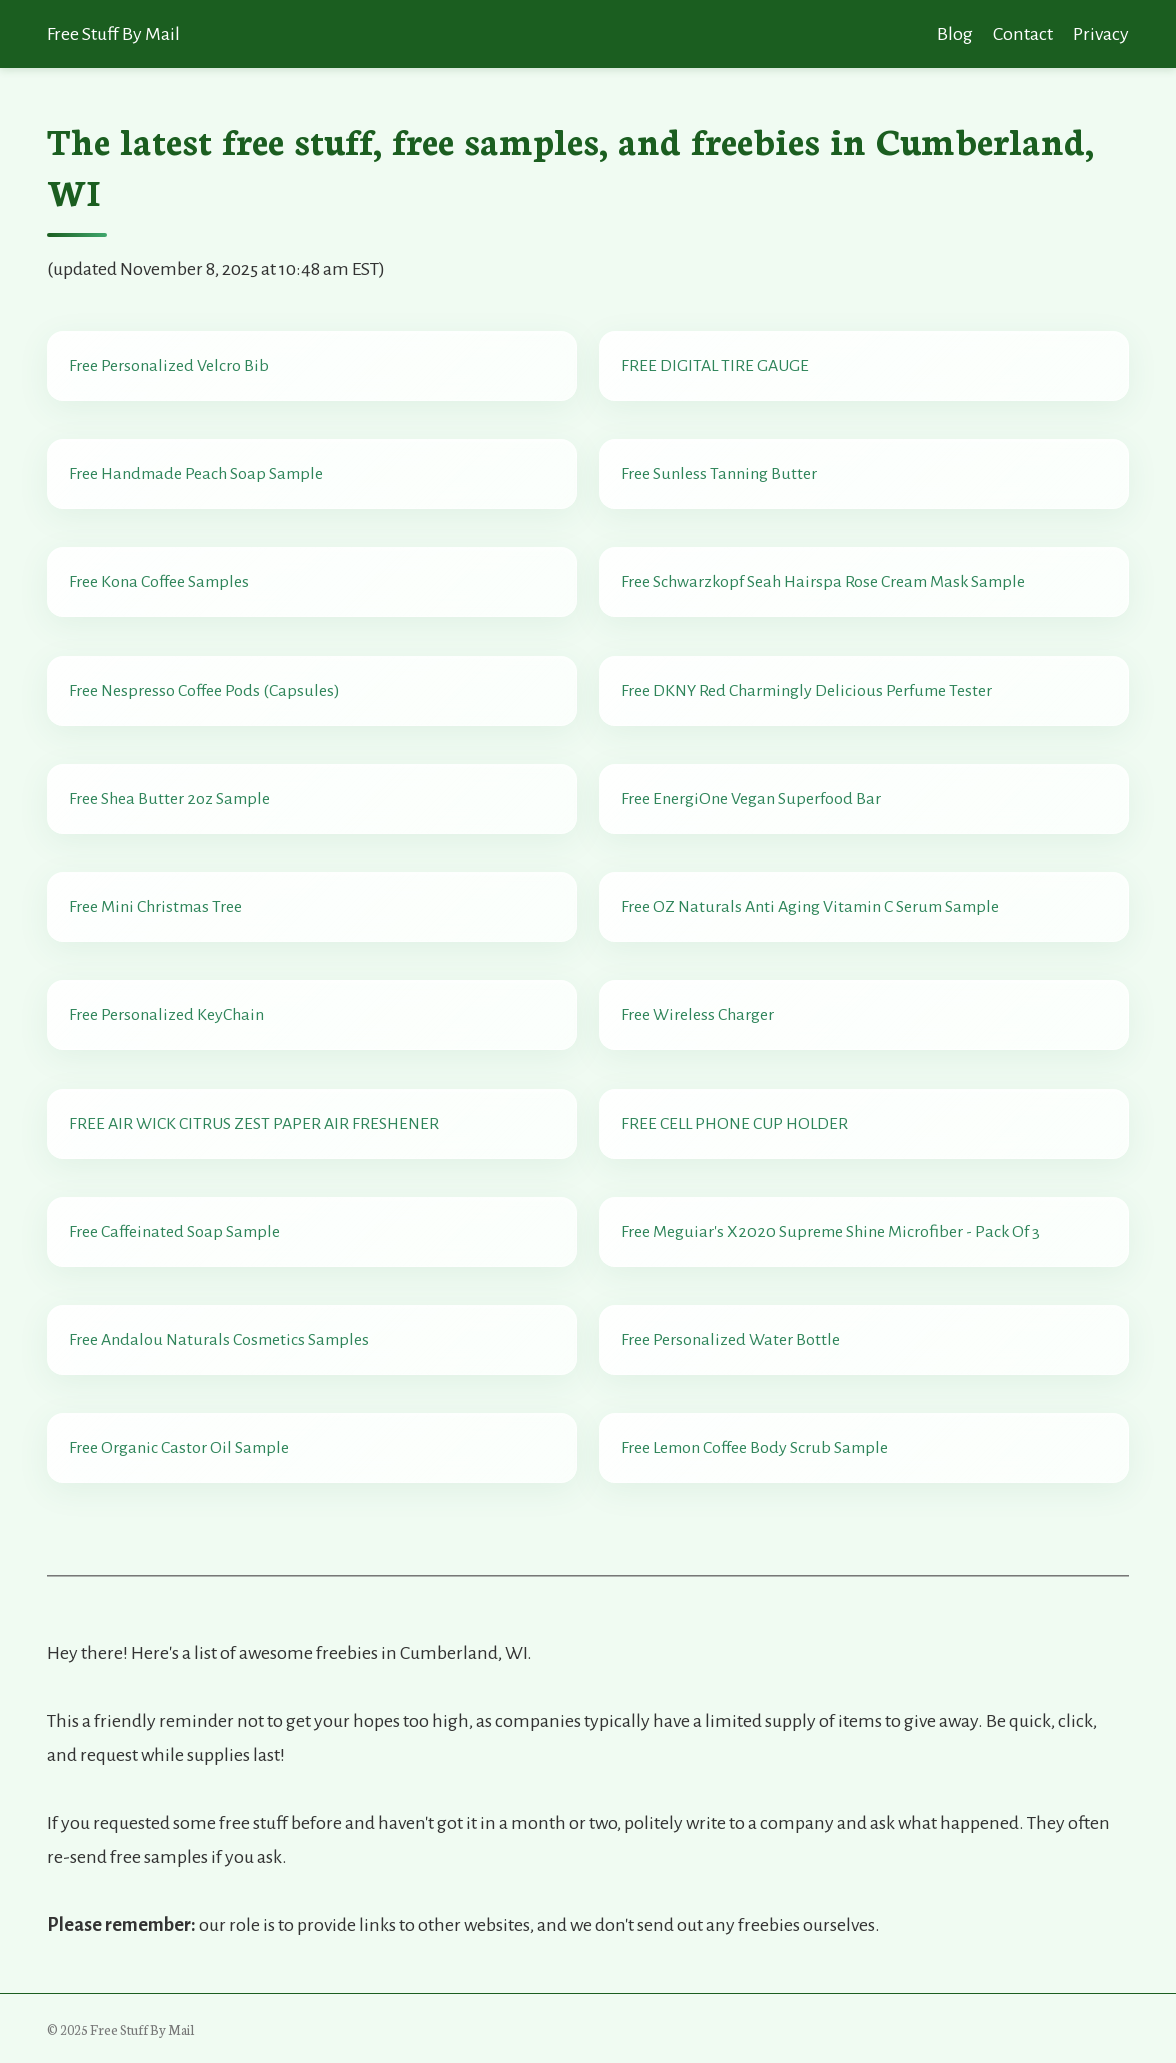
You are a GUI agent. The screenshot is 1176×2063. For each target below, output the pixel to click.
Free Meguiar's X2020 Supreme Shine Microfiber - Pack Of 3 (830, 1232)
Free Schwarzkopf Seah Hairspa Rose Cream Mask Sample (823, 582)
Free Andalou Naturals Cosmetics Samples (219, 1340)
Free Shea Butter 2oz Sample (169, 799)
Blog (955, 34)
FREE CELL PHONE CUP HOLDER (734, 1124)
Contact (1023, 34)
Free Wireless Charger (697, 1015)
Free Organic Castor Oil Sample (179, 1448)
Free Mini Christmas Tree (155, 907)
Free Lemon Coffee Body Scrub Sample (754, 1448)
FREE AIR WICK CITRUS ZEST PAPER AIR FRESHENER (254, 1124)
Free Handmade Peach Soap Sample (196, 474)
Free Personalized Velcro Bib (169, 366)
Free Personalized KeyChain (166, 1015)
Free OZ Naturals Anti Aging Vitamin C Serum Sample (810, 907)
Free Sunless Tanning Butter (719, 474)
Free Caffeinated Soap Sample (174, 1232)
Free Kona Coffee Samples (159, 582)
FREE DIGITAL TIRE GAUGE (715, 366)
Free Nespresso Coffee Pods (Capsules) (204, 691)
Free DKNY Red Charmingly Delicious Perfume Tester (806, 691)
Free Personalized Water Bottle (730, 1340)
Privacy (1101, 34)
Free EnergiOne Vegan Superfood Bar (751, 799)
